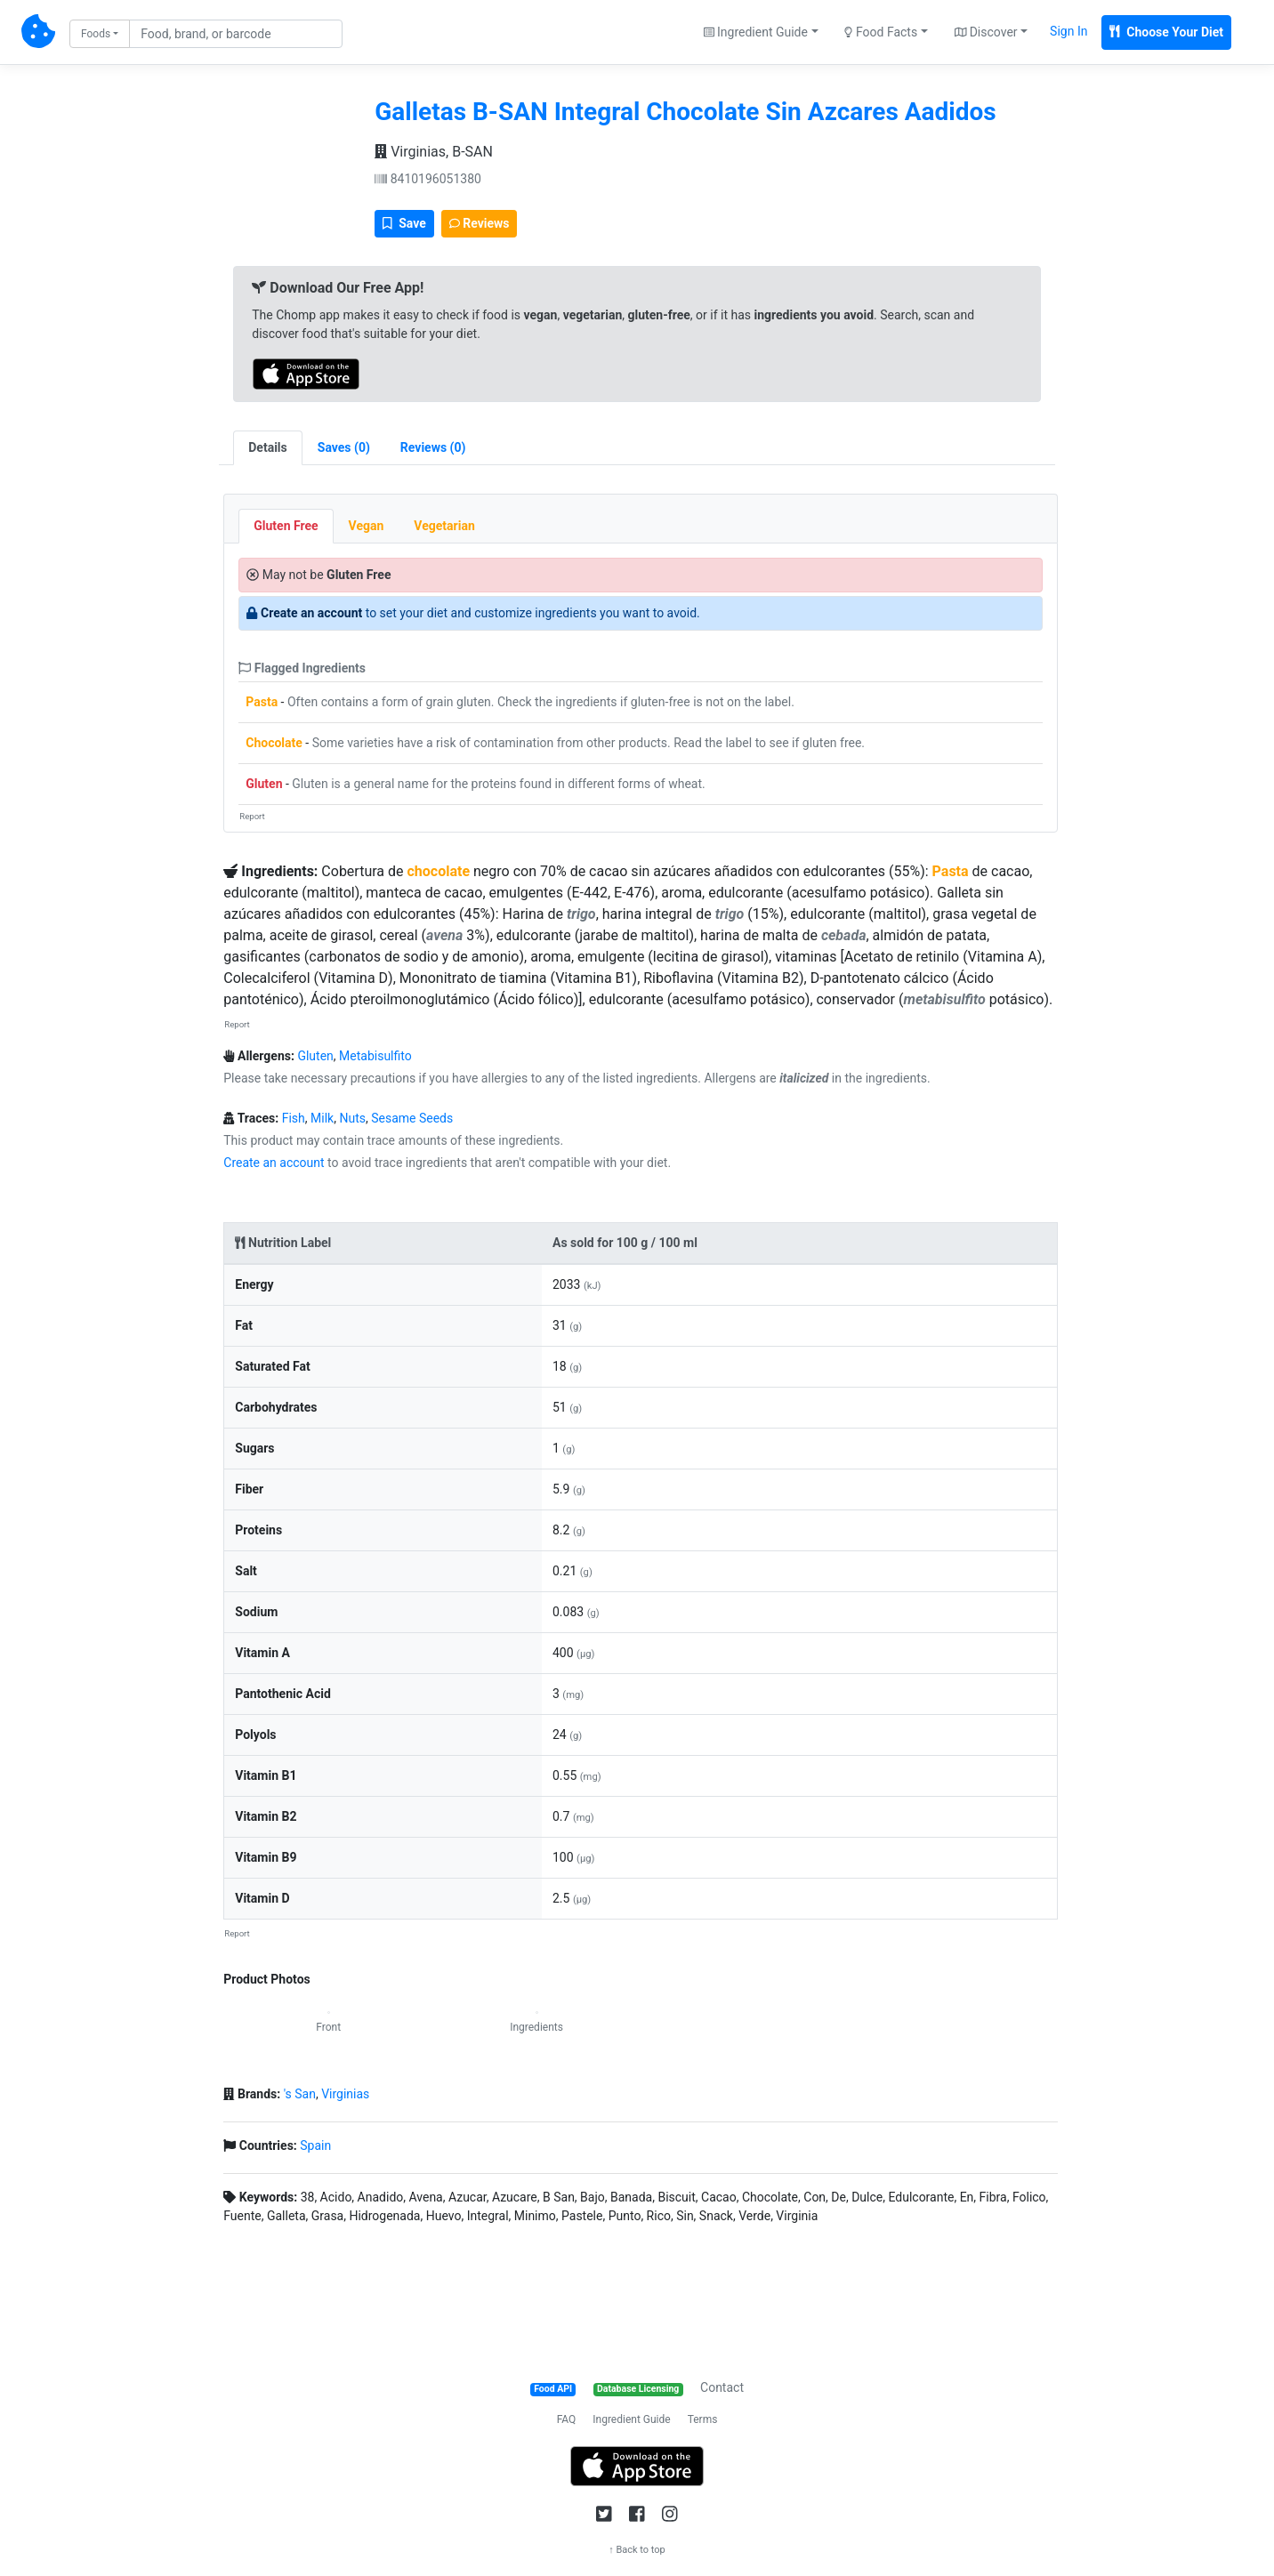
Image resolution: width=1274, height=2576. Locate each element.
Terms (703, 2419)
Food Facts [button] (880, 32)
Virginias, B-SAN (434, 151)
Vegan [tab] (366, 526)
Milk (322, 1118)
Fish (293, 1118)
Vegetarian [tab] (444, 526)
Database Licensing (638, 2389)
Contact (722, 2387)
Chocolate (274, 743)
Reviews (479, 223)
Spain (315, 2145)
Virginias (345, 2094)
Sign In (1068, 31)
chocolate (438, 871)
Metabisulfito (375, 1056)
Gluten (264, 784)
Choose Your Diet (1166, 32)
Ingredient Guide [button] (756, 32)
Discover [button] (986, 32)
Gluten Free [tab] (286, 526)
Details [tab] (267, 447)
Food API (553, 2389)
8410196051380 (428, 179)
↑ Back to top (637, 2550)
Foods (95, 34)
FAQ (567, 2419)
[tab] (343, 448)
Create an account (311, 613)
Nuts (352, 1118)
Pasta (262, 702)
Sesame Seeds (412, 1118)
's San (300, 2094)
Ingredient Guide (631, 2419)
